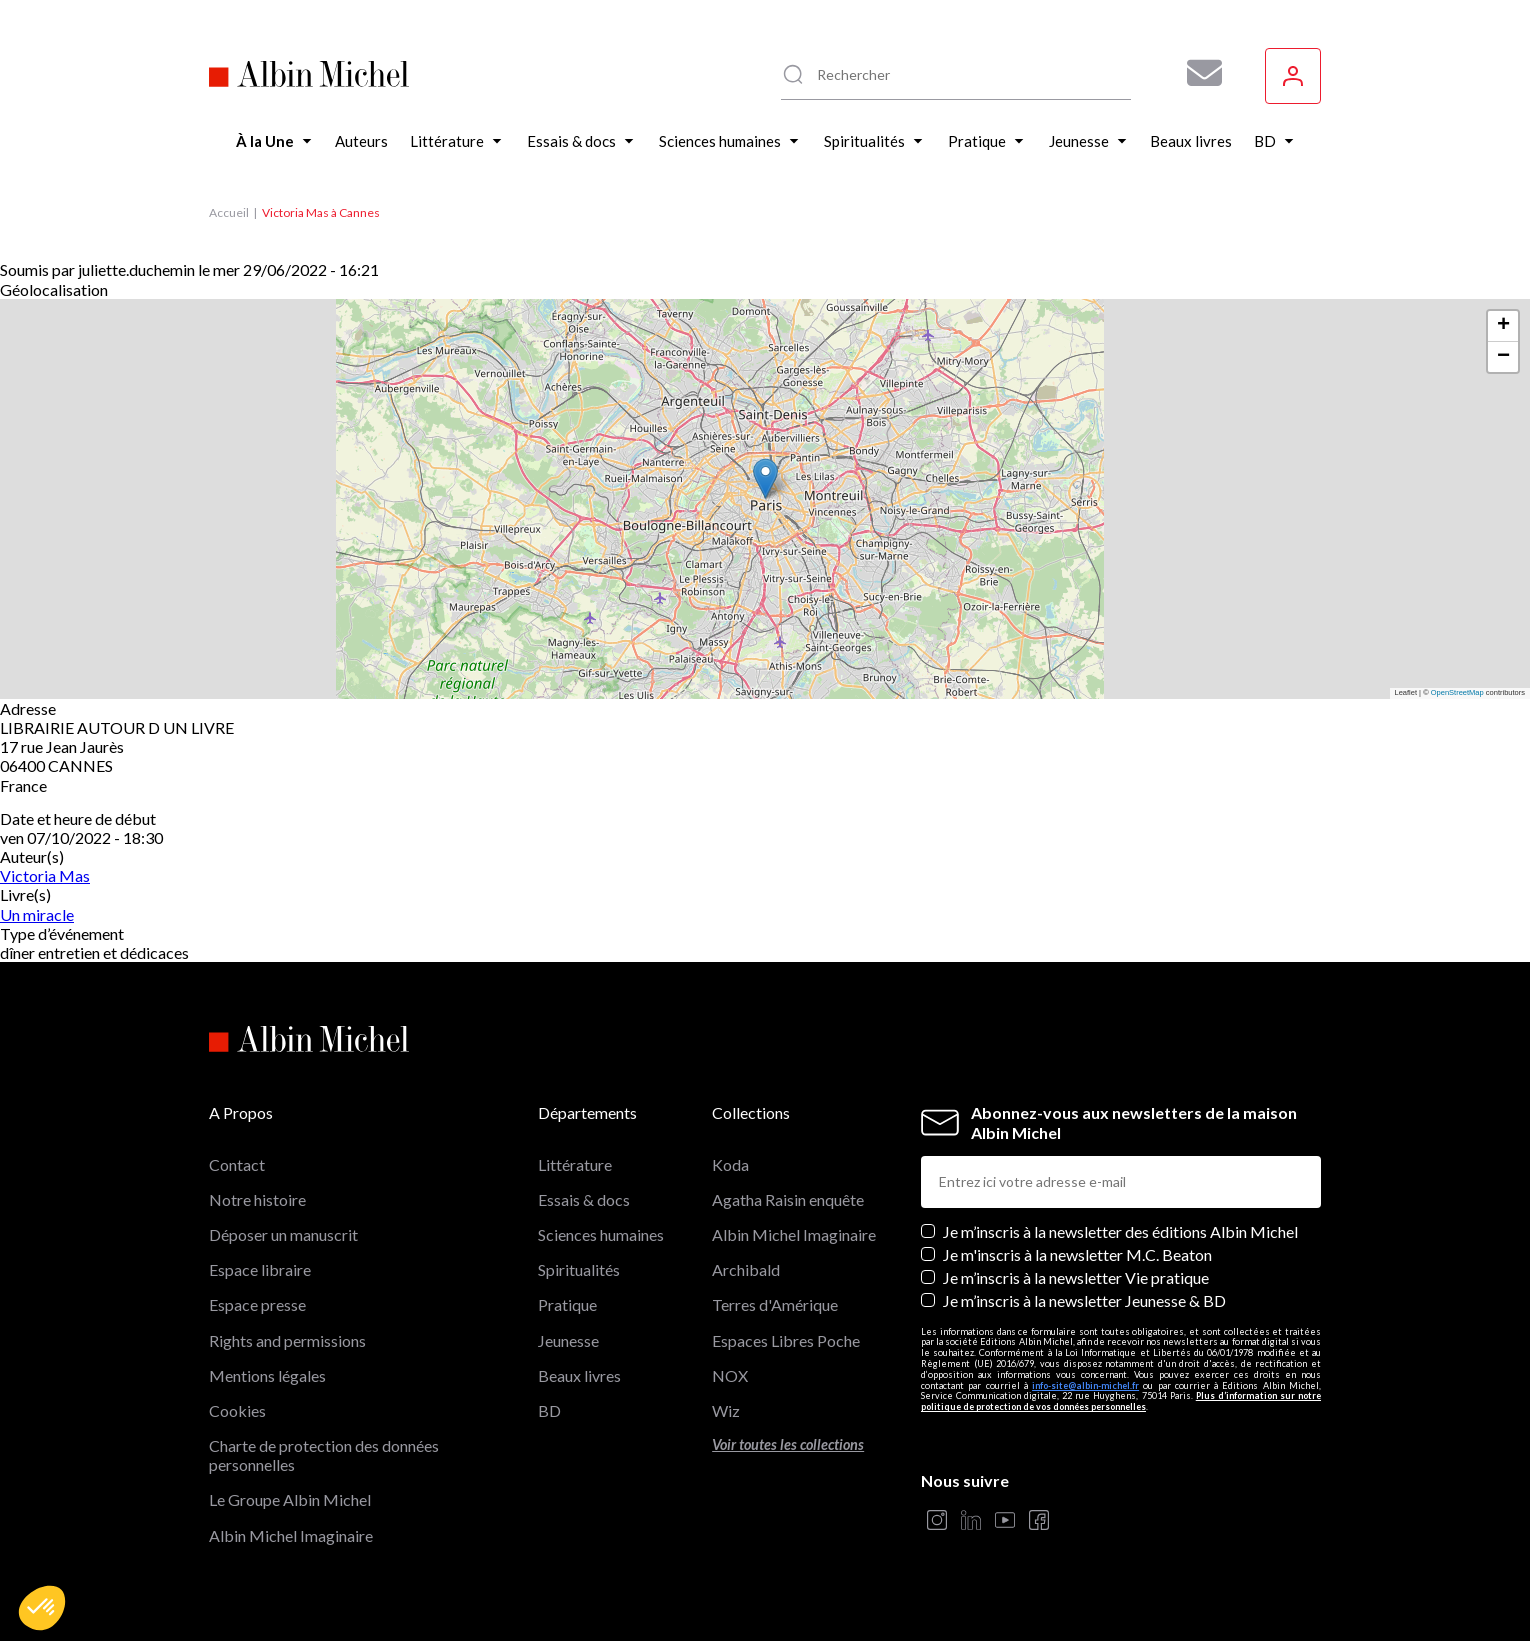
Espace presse (257, 1304)
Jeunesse (568, 1340)
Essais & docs (584, 1199)
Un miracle (37, 914)
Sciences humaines (601, 1234)
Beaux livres (579, 1375)
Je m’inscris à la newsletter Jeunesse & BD (1084, 1300)
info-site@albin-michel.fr (1085, 1385)
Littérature (575, 1164)
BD (549, 1410)
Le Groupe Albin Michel (290, 1499)
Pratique (567, 1304)
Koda (730, 1164)
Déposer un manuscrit (283, 1234)
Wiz (726, 1410)
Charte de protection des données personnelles (324, 1455)
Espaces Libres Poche (786, 1340)
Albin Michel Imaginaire (291, 1535)
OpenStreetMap (1457, 692)
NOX (730, 1375)
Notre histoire (257, 1199)
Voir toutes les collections (788, 1444)
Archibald (746, 1269)
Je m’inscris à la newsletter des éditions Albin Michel (1120, 1231)
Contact (237, 1164)
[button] (42, 1608)
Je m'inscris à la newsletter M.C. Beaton (1077, 1254)
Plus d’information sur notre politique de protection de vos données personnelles (1121, 1401)
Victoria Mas (45, 875)
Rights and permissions (287, 1340)
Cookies (237, 1410)
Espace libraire (260, 1269)
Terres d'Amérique (775, 1304)
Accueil (229, 212)
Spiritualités (579, 1269)
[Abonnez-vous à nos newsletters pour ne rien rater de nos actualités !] (1197, 73)
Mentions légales (267, 1375)
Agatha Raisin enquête (788, 1199)
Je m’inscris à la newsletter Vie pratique (1076, 1277)
